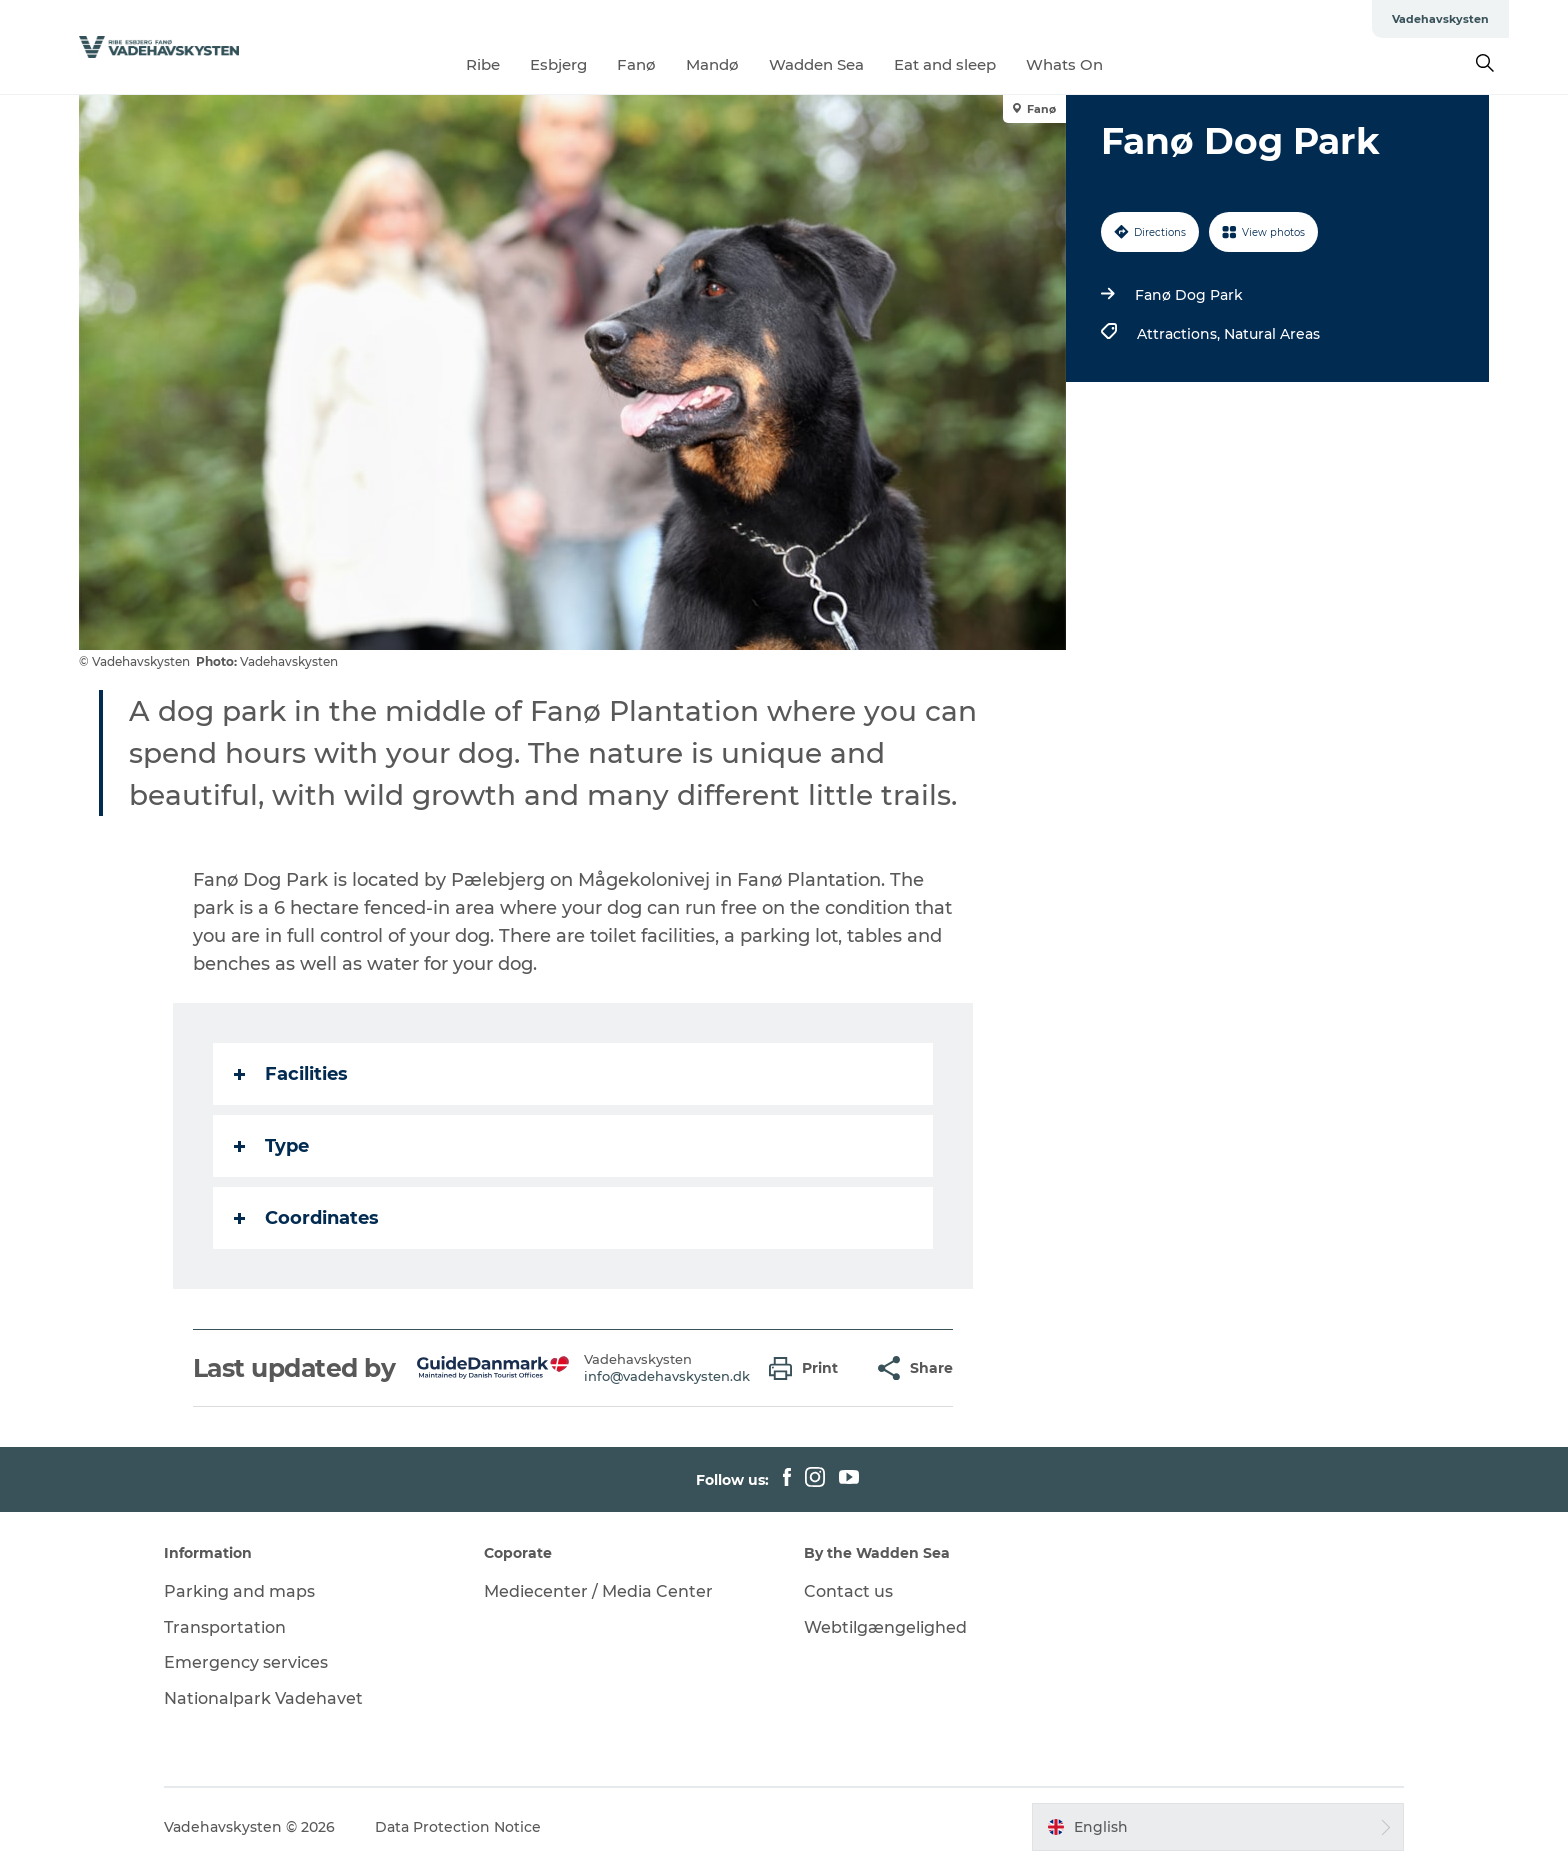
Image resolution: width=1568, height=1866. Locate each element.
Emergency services (246, 1662)
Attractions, (1180, 334)
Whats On (1064, 64)
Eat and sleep (945, 64)
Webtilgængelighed (885, 1627)
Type (271, 1146)
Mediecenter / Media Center (598, 1591)
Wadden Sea (816, 64)
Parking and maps (239, 1591)
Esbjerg (558, 64)
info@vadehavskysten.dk (667, 1376)
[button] (808, 1368)
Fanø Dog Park (1189, 295)
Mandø (712, 64)
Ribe (483, 64)
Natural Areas (1272, 334)
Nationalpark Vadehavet (263, 1698)
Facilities (291, 1074)
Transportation (225, 1627)
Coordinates (306, 1218)
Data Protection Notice (458, 1827)
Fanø (636, 64)
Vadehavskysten (1440, 19)
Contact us (848, 1591)
